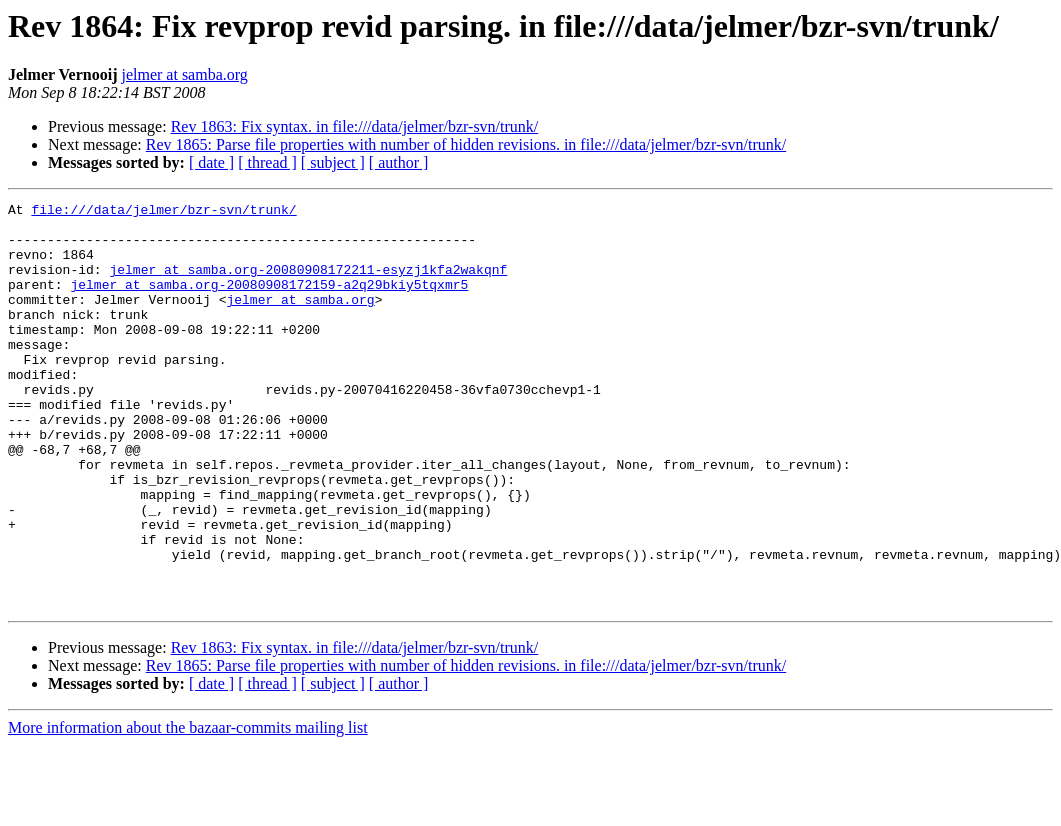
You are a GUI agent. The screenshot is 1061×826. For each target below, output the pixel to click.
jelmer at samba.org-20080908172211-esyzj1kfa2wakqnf (308, 284)
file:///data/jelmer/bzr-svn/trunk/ (163, 212)
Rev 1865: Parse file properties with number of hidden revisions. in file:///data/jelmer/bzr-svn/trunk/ (466, 144)
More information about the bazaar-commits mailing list (188, 808)
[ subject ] (333, 162)
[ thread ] (267, 162)
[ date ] (211, 162)
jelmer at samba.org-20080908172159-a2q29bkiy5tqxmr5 (269, 302)
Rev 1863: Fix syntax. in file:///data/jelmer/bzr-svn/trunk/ (355, 126)
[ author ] (399, 162)
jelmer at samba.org (184, 74)
